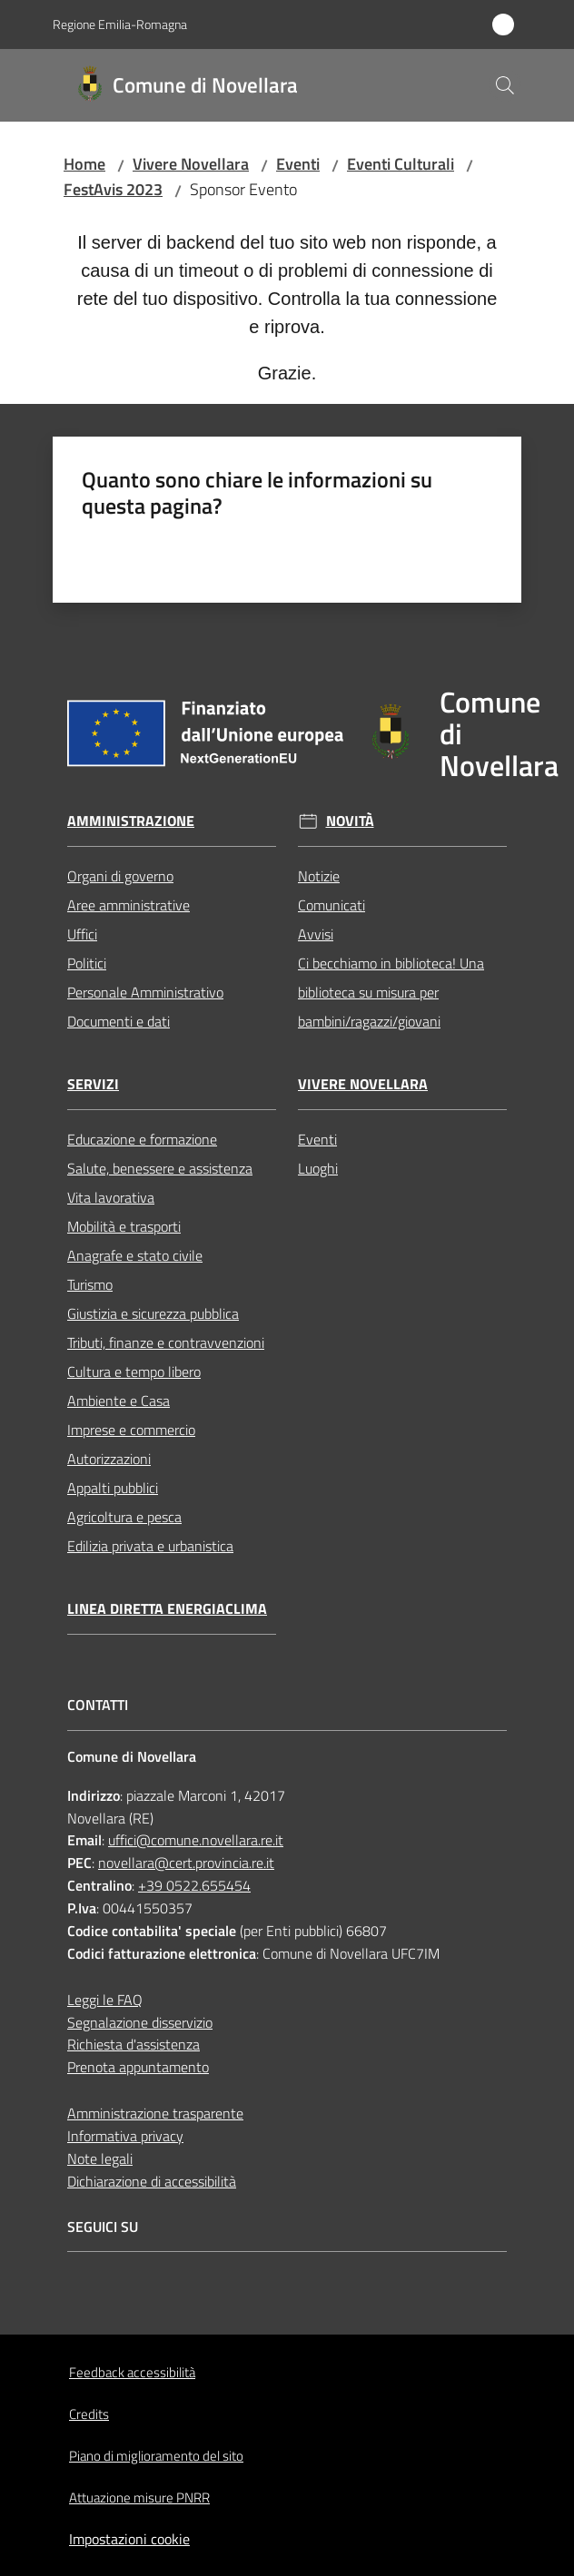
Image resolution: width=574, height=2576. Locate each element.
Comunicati (331, 905)
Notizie (319, 876)
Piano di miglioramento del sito (156, 2455)
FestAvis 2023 (113, 189)
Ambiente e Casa (118, 1400)
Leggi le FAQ (105, 2000)
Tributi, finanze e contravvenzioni (165, 1342)
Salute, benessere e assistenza (159, 1168)
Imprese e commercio (131, 1429)
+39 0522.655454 (194, 1885)
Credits (89, 2414)
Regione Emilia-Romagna (120, 24)
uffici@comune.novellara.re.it (195, 1840)
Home (84, 164)
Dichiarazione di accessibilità (151, 2181)
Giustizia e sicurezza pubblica (153, 1313)
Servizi (93, 1084)
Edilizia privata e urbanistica (150, 1546)
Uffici (82, 934)
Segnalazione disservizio (140, 2022)
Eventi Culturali (400, 164)
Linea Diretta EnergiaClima (167, 1608)
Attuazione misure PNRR (139, 2497)
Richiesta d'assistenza (133, 2044)
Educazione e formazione (142, 1139)
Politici (86, 963)
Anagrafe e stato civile (135, 1255)
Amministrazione (130, 821)
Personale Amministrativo (145, 992)
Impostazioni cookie (129, 2539)
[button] (505, 85)
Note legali (100, 2158)
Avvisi (315, 934)
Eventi (298, 164)
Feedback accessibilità (132, 2372)
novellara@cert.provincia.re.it (186, 1862)
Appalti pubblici (112, 1488)
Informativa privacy (125, 2136)
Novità (350, 821)
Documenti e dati (118, 1021)
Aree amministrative (128, 905)
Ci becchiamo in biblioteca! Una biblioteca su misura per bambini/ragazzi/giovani (391, 992)
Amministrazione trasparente (155, 2113)
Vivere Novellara (191, 164)
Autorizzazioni (109, 1459)
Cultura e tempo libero (134, 1371)
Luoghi (318, 1168)
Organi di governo (120, 876)
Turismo (90, 1284)
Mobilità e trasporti (124, 1226)
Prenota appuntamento (138, 2067)
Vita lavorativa (110, 1197)
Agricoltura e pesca (124, 1517)
